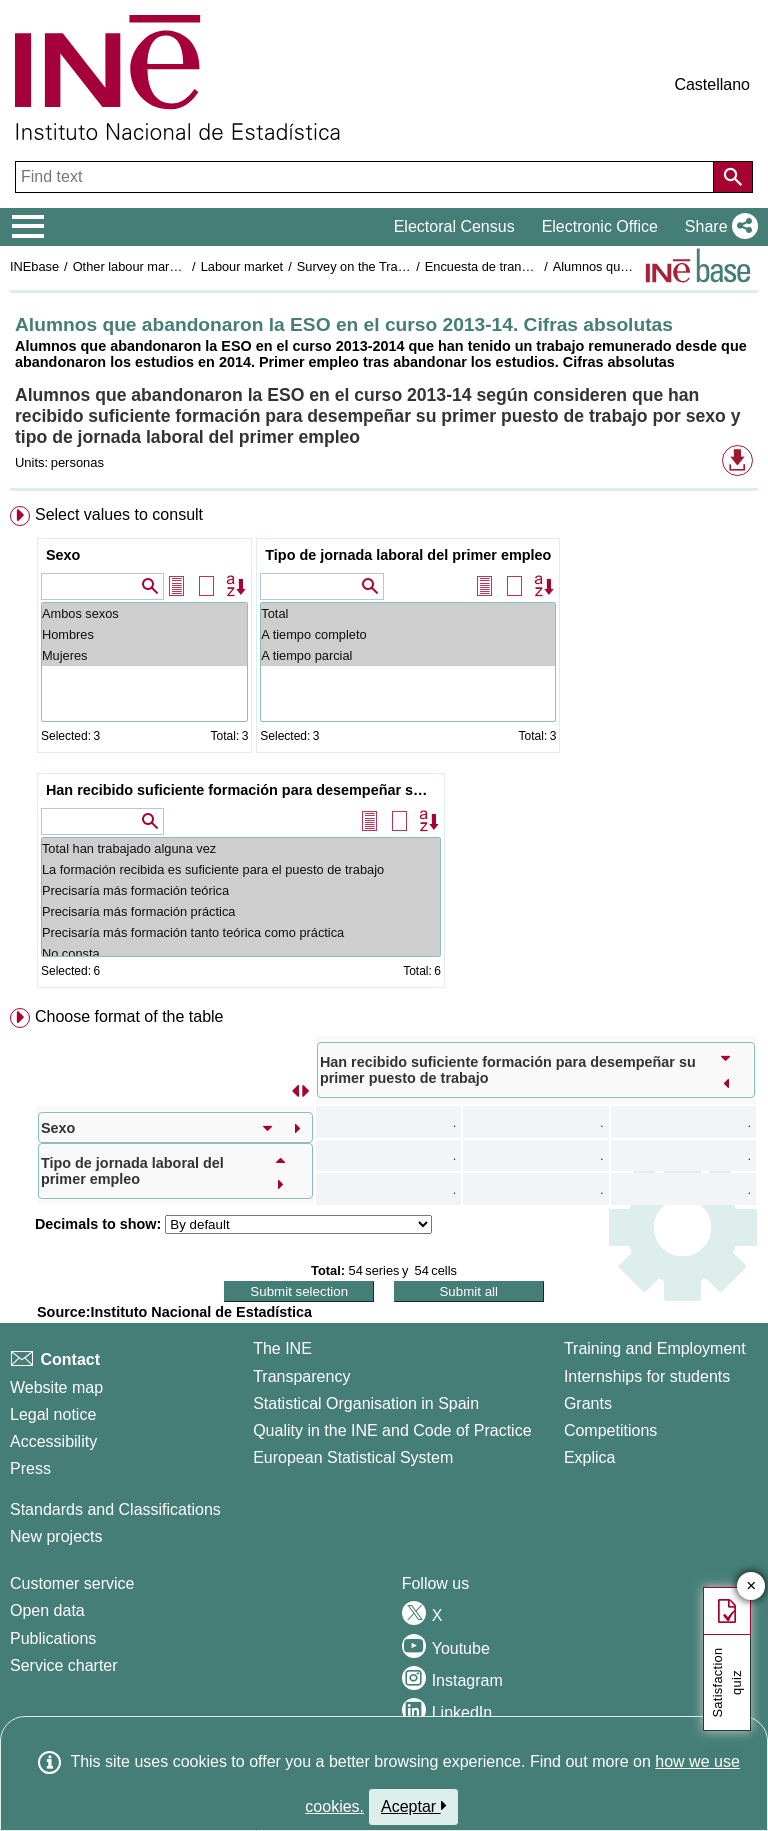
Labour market (242, 266)
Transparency (301, 1376)
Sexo (63, 555)
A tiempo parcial (408, 655)
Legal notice (53, 1414)
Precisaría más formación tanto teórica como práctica (241, 932)
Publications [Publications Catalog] (53, 1638)
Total (408, 613)
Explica (590, 1457)
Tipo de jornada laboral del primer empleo (408, 555)
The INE (282, 1348)
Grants (588, 1403)
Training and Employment (655, 1348)
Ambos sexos (144, 613)
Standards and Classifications (115, 1509)
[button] (717, 227)
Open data (47, 1610)
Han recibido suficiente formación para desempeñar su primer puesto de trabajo (243, 790)
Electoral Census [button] (454, 226)
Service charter (64, 1665)
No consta (241, 953)
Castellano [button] (712, 84)
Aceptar (413, 1806)
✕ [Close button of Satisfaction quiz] (751, 1586)
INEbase (34, 266)
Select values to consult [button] (119, 514)
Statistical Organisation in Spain (366, 1403)
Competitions (610, 1430)
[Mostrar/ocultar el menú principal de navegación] (28, 227)
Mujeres (144, 655)
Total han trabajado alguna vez (241, 848)
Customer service (72, 1583)
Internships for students (647, 1376)
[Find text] (366, 177)
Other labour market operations (161, 266)
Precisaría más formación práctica (241, 911)
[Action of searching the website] (733, 177)
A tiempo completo (408, 634)
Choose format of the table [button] (129, 1016)
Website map (56, 1387)
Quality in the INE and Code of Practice (392, 1430)
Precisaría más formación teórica (241, 890)
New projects (56, 1536)
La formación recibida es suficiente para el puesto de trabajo (241, 869)
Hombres (144, 634)
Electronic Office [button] (600, 226)
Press (30, 1468)
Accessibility (53, 1441)
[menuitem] (384, 751)
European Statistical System (353, 1457)
